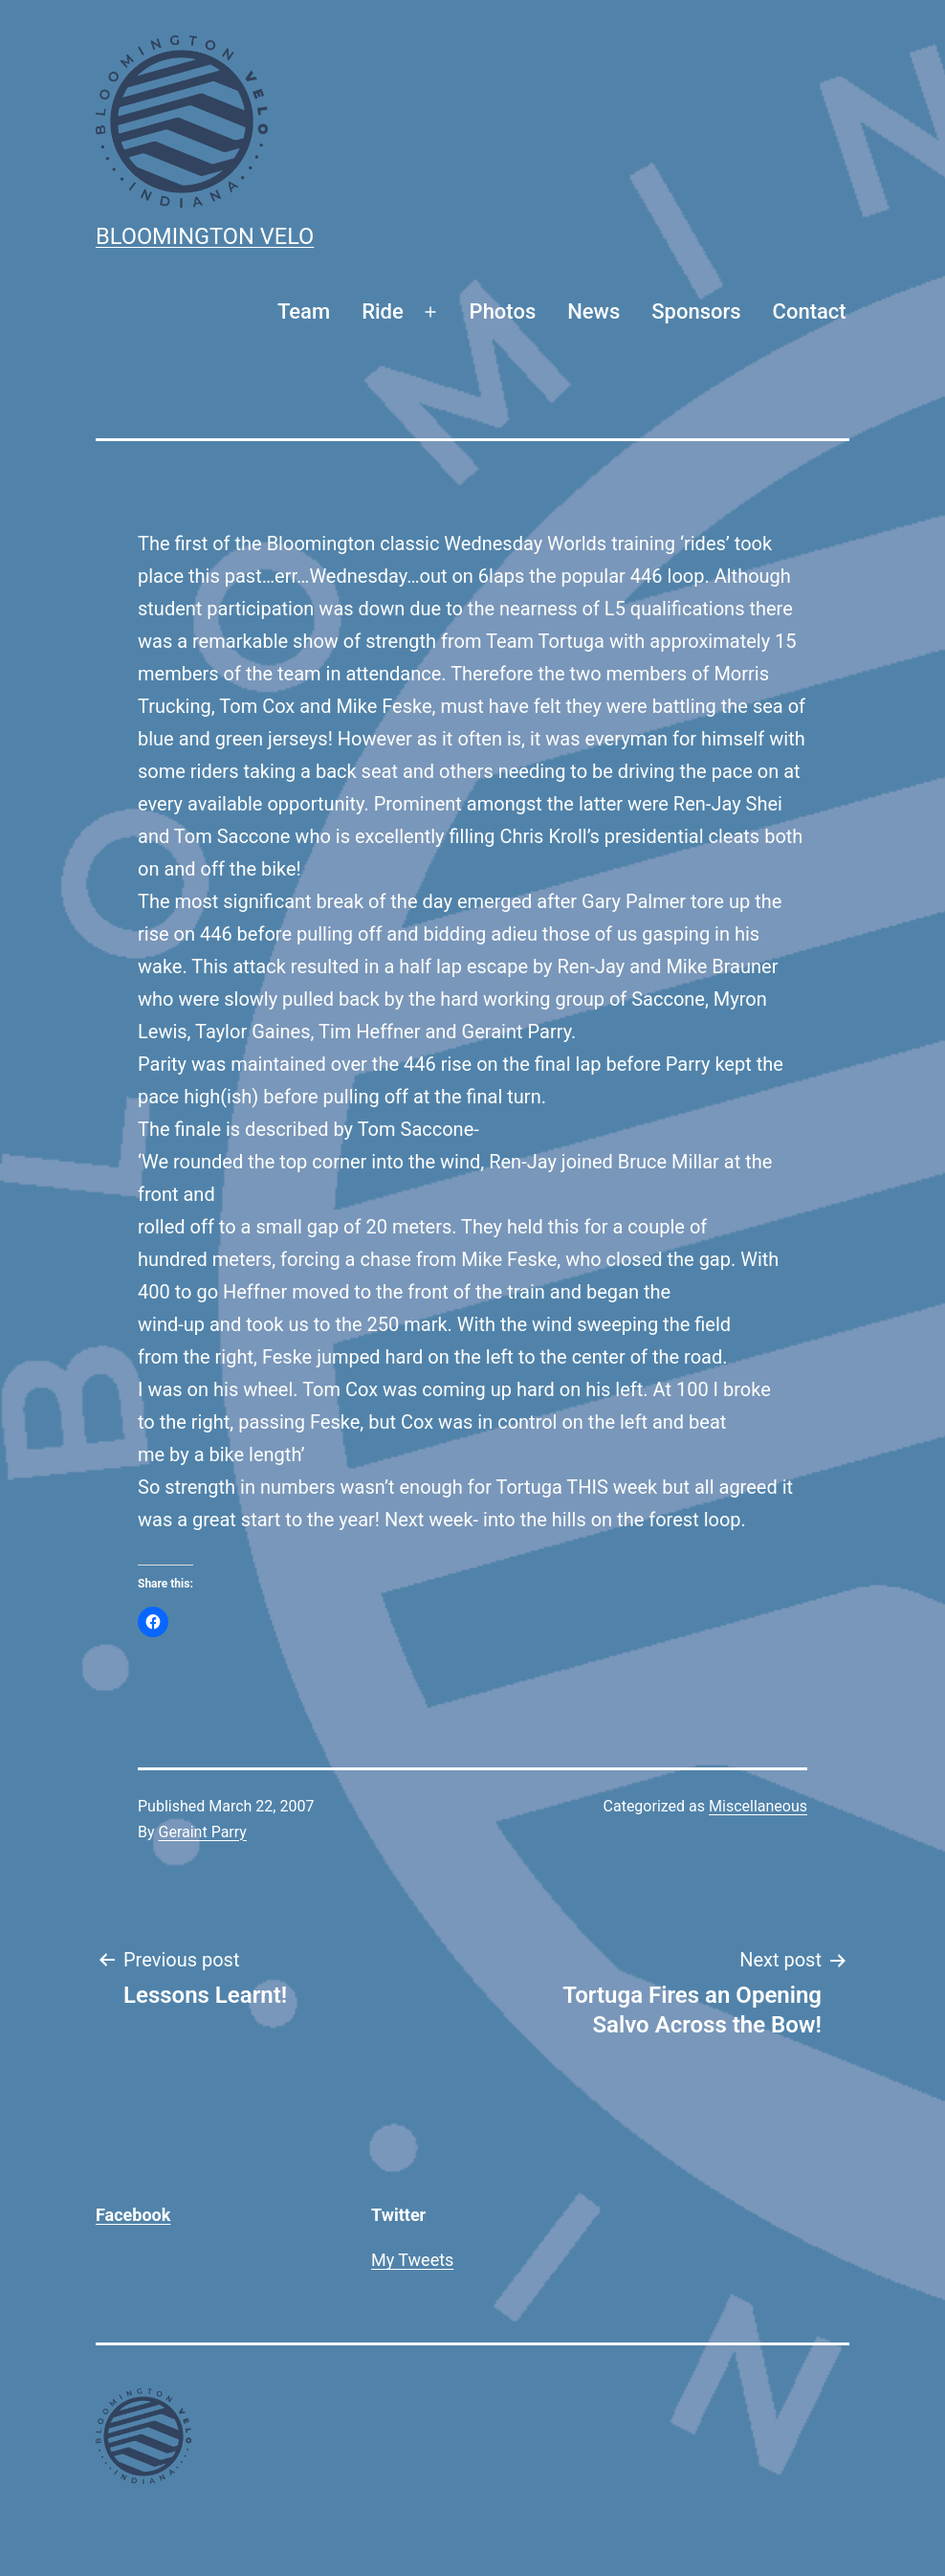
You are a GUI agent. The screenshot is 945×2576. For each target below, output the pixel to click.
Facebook (133, 2215)
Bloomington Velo (205, 236)
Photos (503, 311)
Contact (809, 311)
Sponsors (695, 311)
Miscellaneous (758, 1806)
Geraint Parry (203, 1832)
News (593, 311)
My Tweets (412, 2260)
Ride (383, 311)
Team (303, 311)
